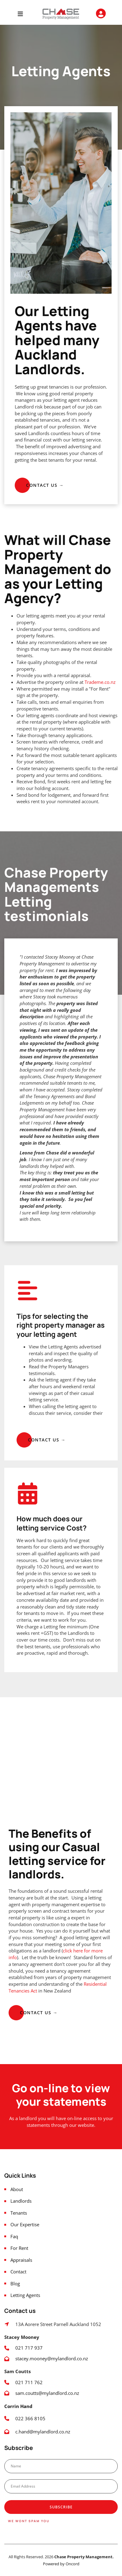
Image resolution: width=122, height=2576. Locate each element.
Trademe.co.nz (100, 682)
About (16, 2189)
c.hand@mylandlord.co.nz (42, 2432)
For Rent (19, 2248)
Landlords (21, 2201)
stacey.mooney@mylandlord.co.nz (51, 2358)
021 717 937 (29, 2348)
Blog (15, 2283)
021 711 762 (29, 2382)
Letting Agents (25, 2295)
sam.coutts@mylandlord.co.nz (47, 2393)
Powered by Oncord (61, 2564)
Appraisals (21, 2260)
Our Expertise (24, 2224)
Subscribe (61, 2507)
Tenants (18, 2213)
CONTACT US (30, 480)
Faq (14, 2236)
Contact (18, 2271)
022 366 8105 (31, 2418)
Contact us (24, 2008)
